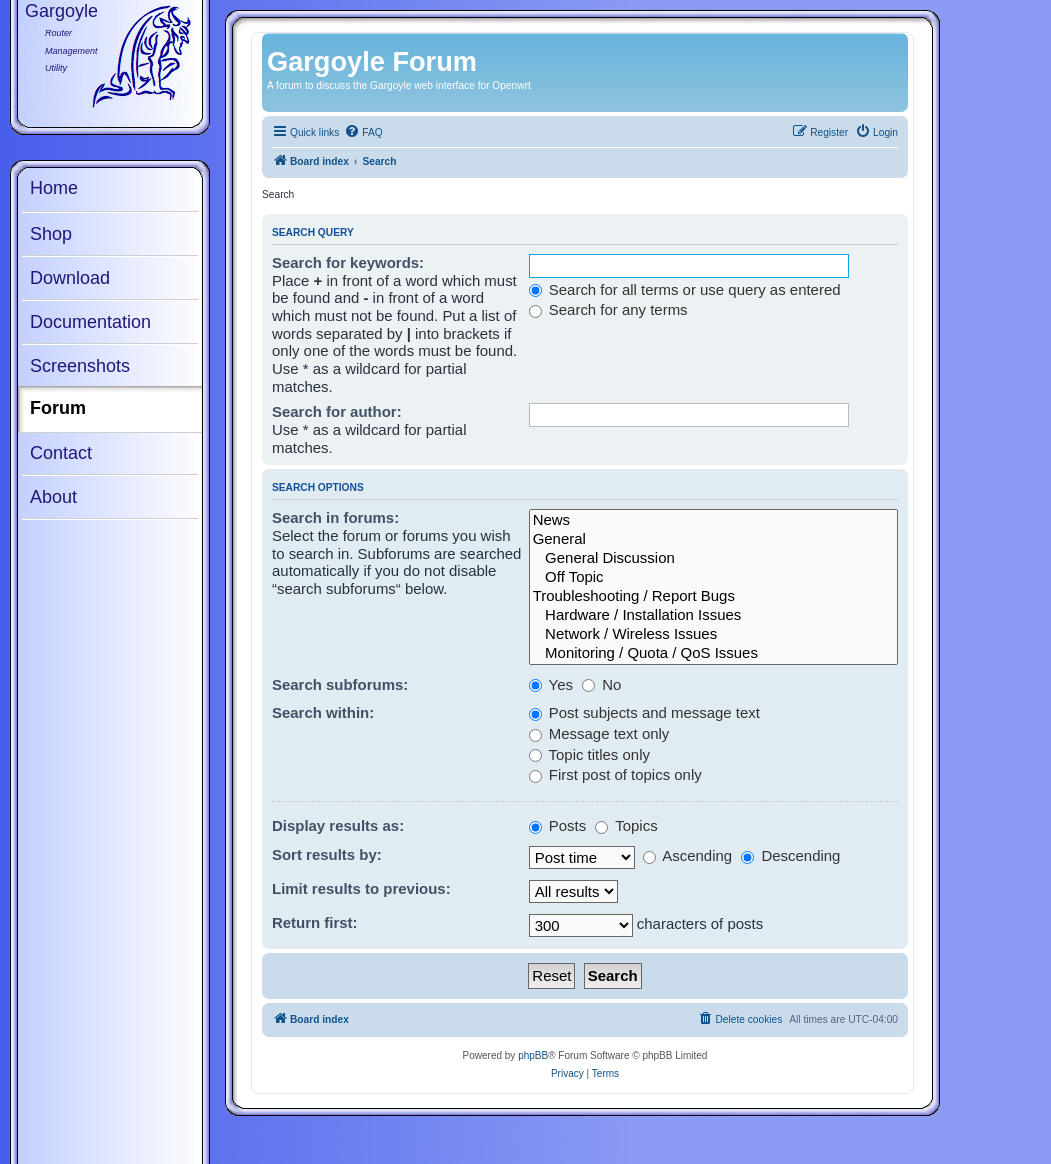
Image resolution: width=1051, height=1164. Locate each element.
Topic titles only (589, 754)
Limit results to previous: (361, 888)
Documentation (90, 322)
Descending (790, 855)
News (713, 520)
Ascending (687, 855)
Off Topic (713, 577)
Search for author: (337, 411)
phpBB (533, 1055)
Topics (626, 825)
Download (70, 278)
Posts (558, 825)
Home (54, 188)
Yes (551, 684)
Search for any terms (608, 309)
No (601, 684)
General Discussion (713, 558)
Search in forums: (335, 517)
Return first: (315, 922)
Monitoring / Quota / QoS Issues (713, 653)
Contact (61, 453)
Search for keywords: (348, 262)
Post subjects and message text (644, 712)
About (53, 497)
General (713, 539)
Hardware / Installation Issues (713, 615)
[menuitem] (363, 133)
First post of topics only (615, 774)
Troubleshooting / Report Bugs (713, 596)
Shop (51, 234)
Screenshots (80, 366)
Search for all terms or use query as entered (685, 289)
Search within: (323, 712)
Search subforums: (340, 684)
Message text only (599, 733)
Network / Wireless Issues (713, 634)
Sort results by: (327, 854)
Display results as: (338, 825)
